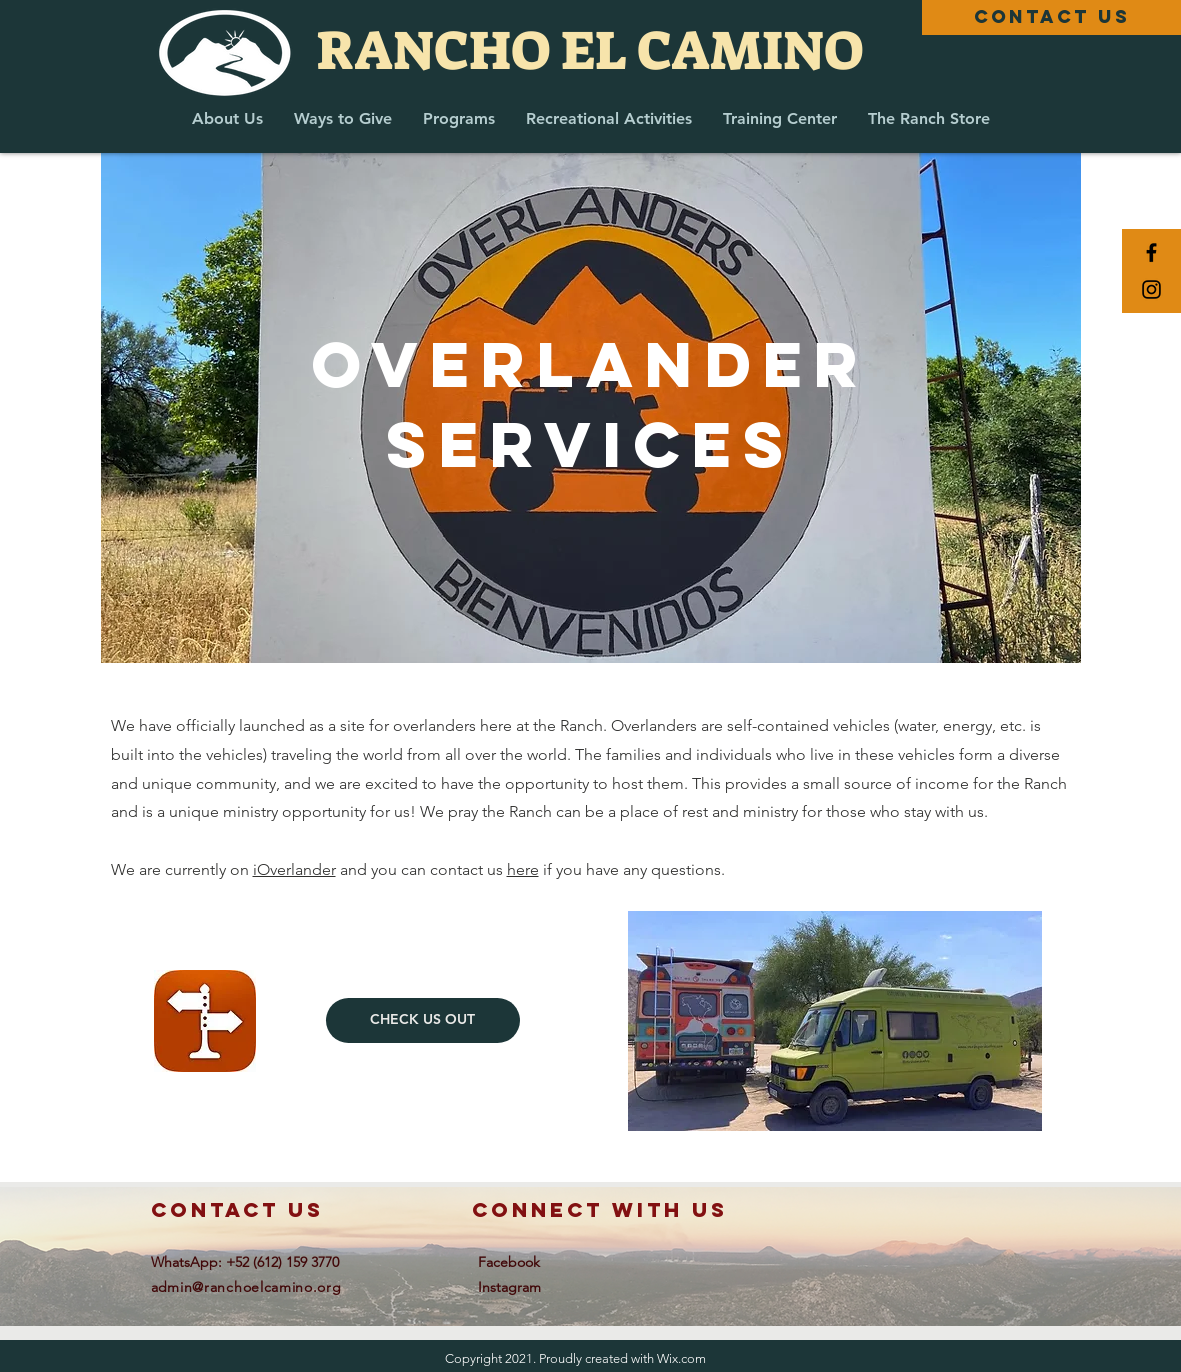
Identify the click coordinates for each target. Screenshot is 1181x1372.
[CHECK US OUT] (423, 1020)
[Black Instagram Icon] (1151, 289)
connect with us (600, 1209)
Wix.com (681, 1358)
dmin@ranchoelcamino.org (250, 1287)
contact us (237, 1209)
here (523, 869)
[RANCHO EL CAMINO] (590, 51)
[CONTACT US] (1051, 17)
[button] (227, 118)
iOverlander (294, 869)
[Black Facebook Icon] (1151, 252)
